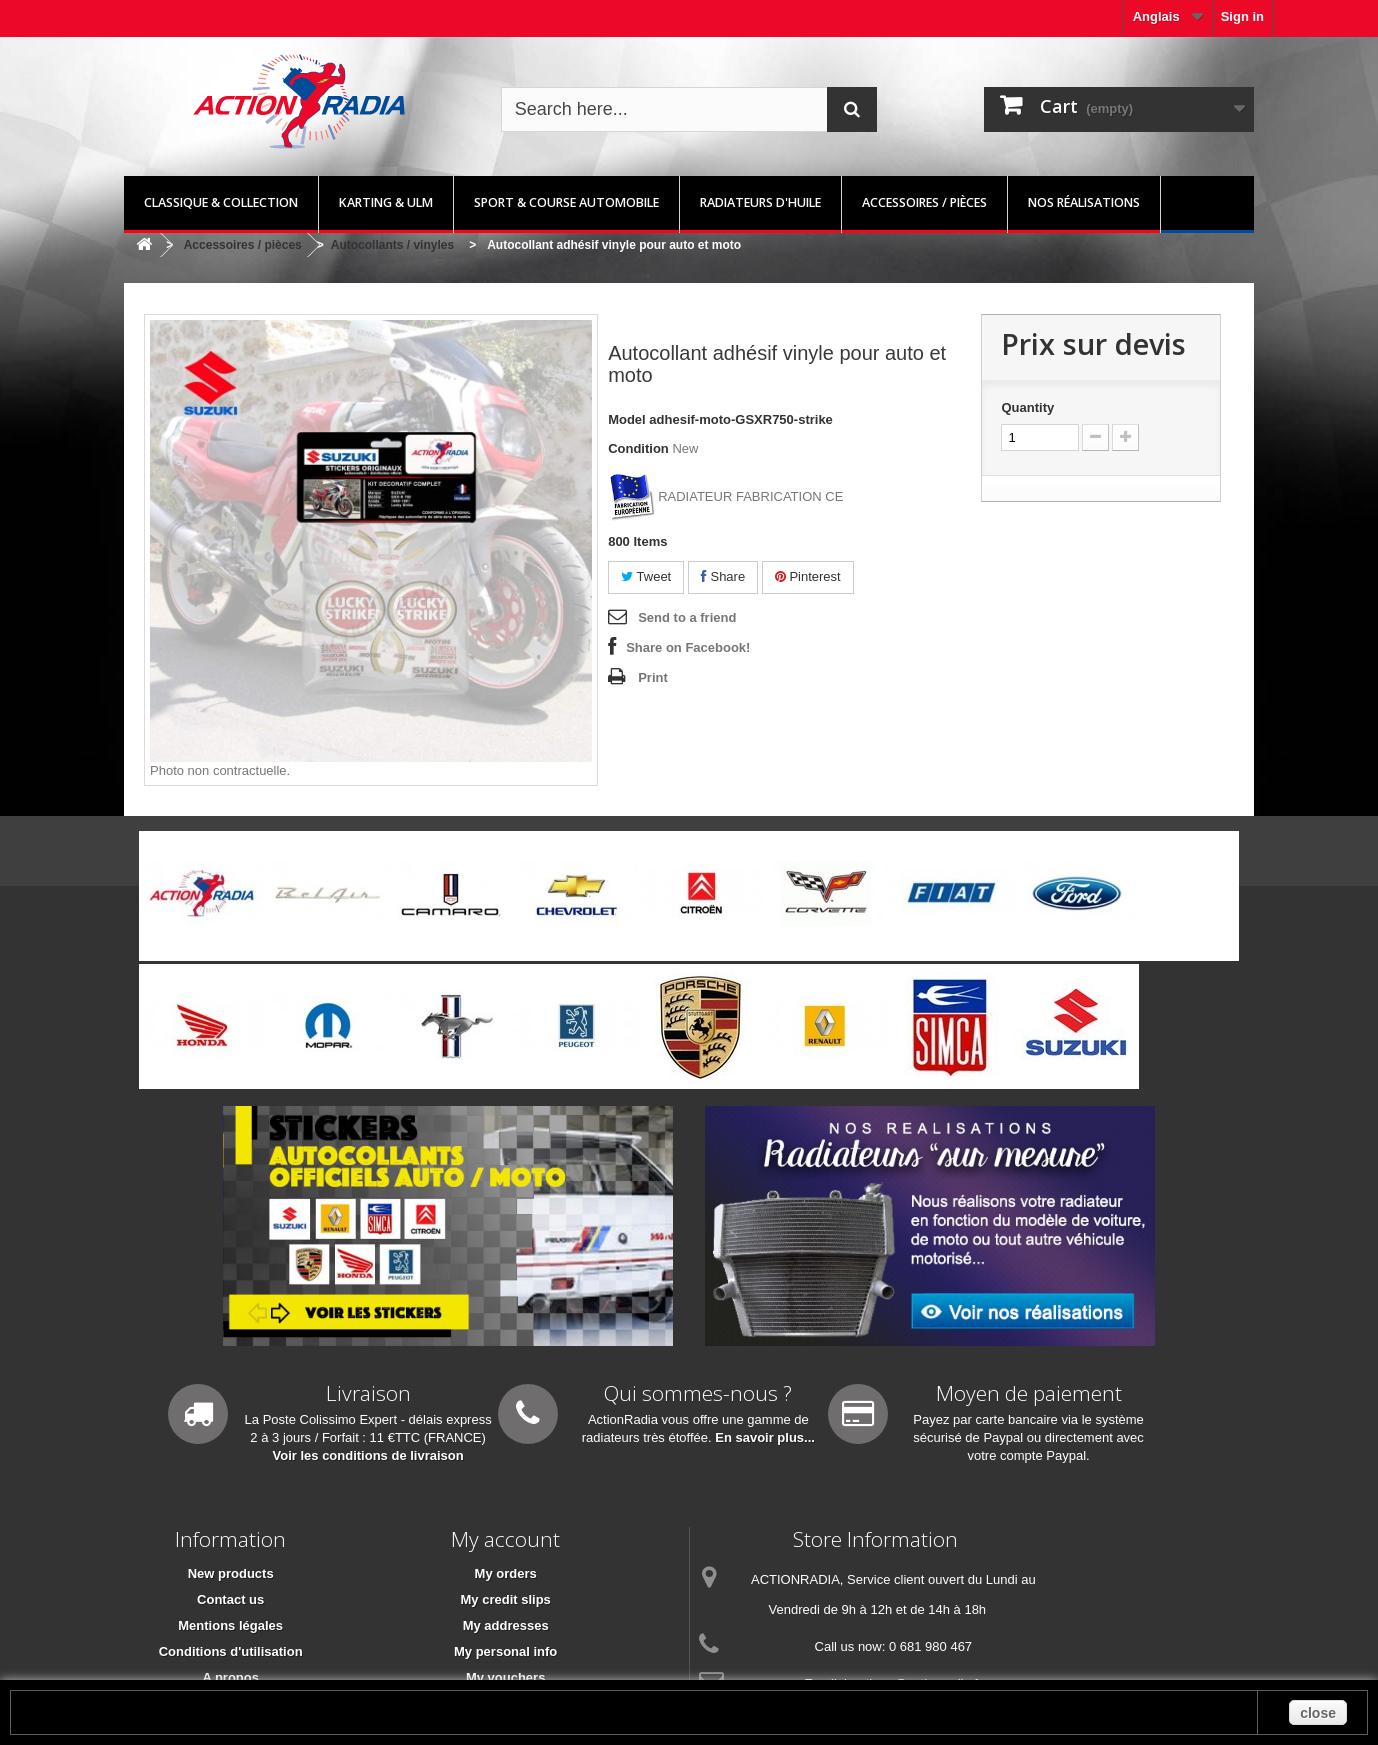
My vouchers (505, 1677)
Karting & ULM (386, 202)
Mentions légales (230, 1625)
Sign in (1242, 16)
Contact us (230, 1599)
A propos (230, 1677)
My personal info (505, 1651)
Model (627, 419)
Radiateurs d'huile (760, 202)
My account (505, 1539)
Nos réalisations (1084, 202)
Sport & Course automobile (566, 202)
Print (653, 677)
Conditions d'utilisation (231, 1651)
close (1318, 1713)
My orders (506, 1573)
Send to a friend (687, 617)
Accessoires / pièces (924, 202)
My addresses (506, 1625)
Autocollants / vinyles (392, 245)
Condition (638, 448)
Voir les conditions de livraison (368, 1455)
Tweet (646, 576)
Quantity (1027, 407)
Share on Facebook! (688, 647)
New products (231, 1573)
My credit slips (506, 1599)
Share (723, 576)
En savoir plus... (765, 1437)
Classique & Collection (221, 202)
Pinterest (808, 576)
